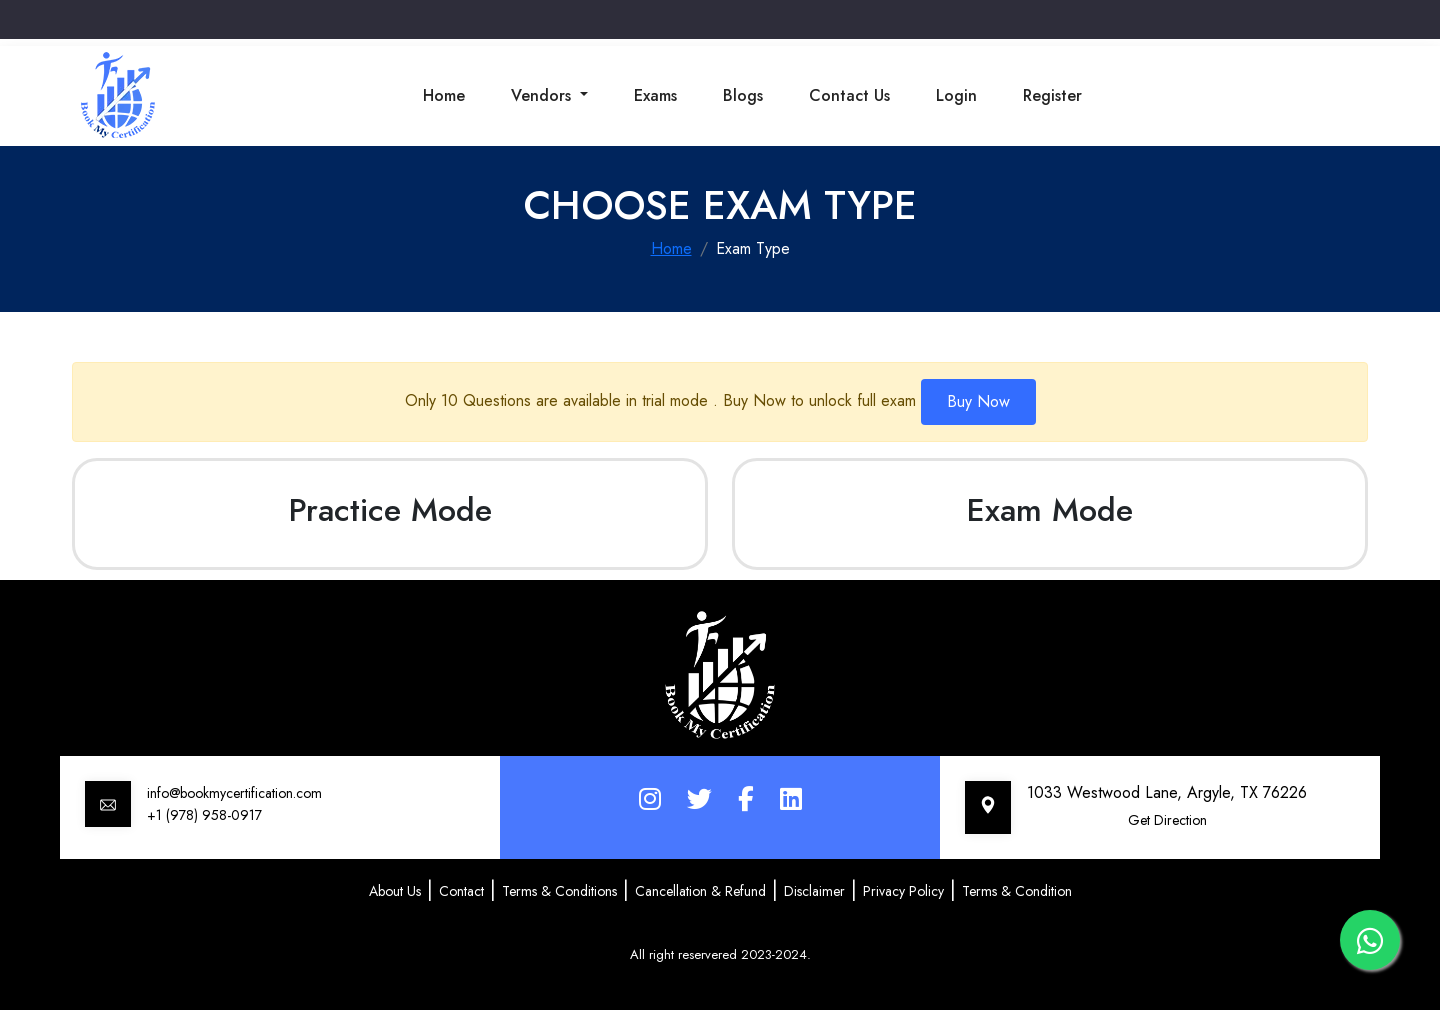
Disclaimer (814, 891)
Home (444, 95)
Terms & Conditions (559, 891)
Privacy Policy (903, 891)
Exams (655, 95)
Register (1052, 95)
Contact (461, 891)
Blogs (743, 95)
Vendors (543, 95)
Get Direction (1167, 820)
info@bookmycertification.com (234, 793)
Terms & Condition (1017, 891)
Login (956, 95)
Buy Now (978, 401)
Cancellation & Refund (700, 891)
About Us (395, 891)
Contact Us (849, 95)
